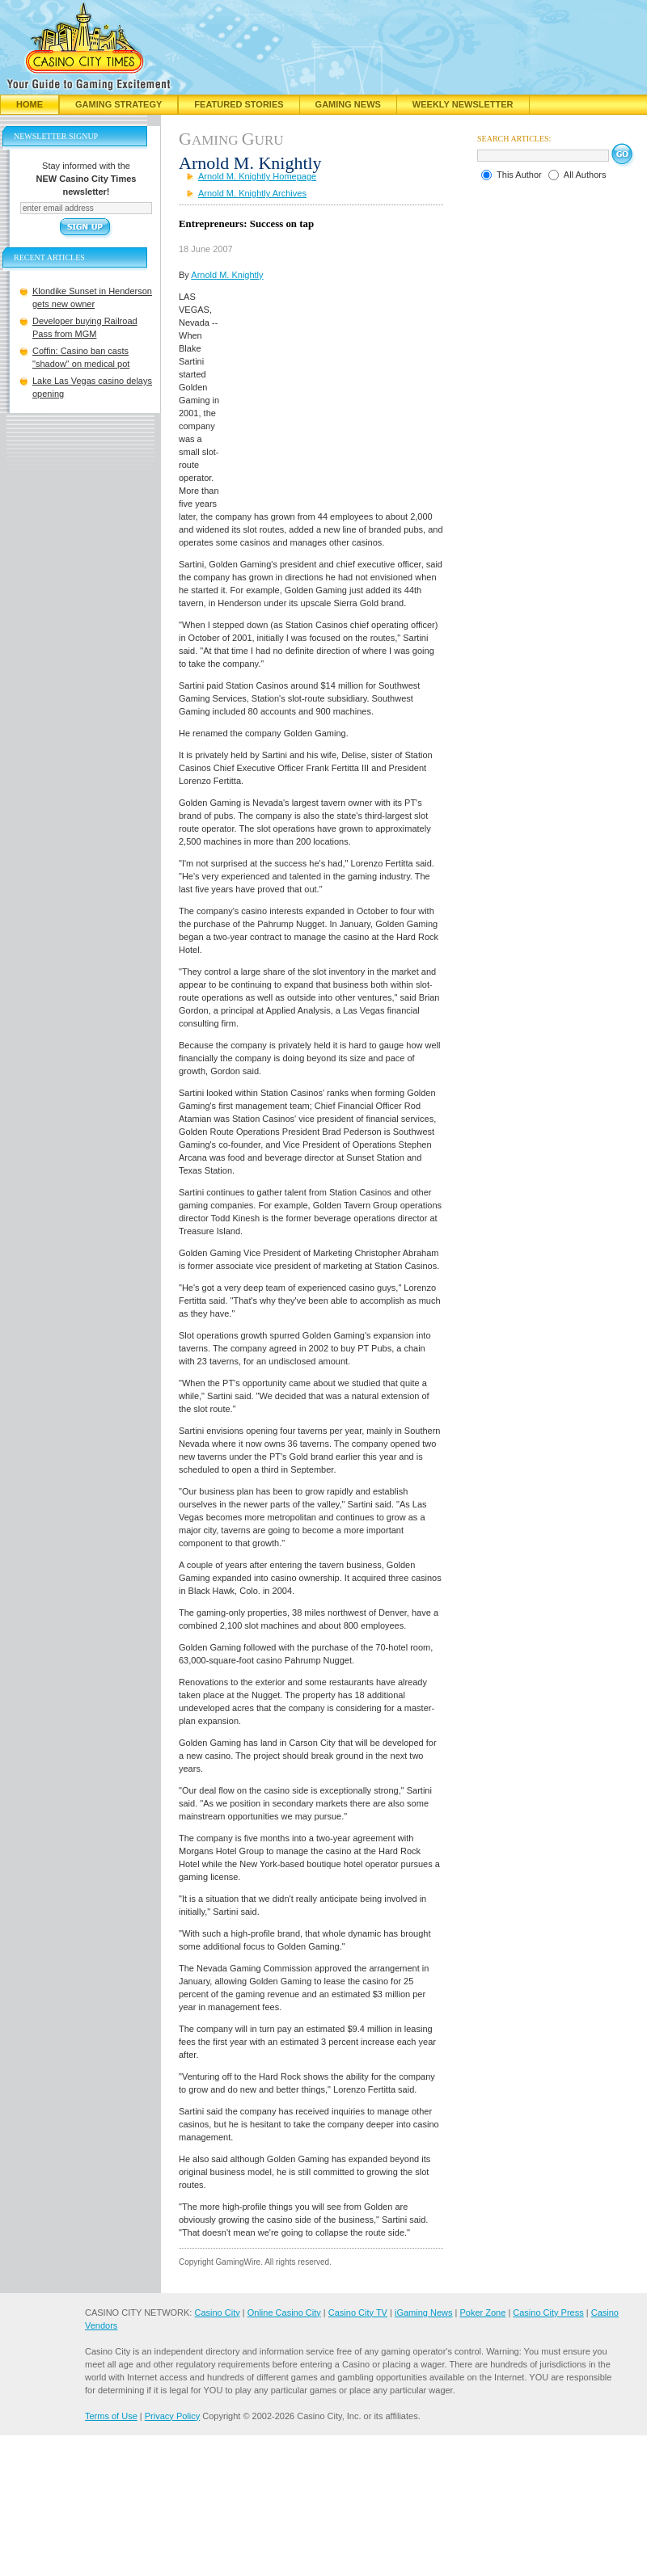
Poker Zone (482, 2312)
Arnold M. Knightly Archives (252, 193)
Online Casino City (284, 2312)
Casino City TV (357, 2312)
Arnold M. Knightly (227, 275)
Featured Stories (238, 104)
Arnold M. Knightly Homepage (257, 176)
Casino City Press (548, 2312)
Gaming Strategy (118, 104)
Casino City (216, 2312)
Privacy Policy (172, 2416)
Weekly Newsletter (463, 104)
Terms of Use (111, 2416)
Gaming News (348, 104)
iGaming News (424, 2312)
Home (29, 104)
